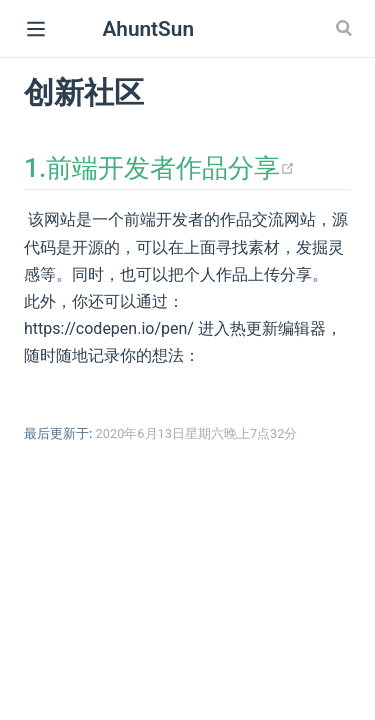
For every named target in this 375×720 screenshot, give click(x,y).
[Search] (346, 28)
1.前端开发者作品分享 (159, 168)
